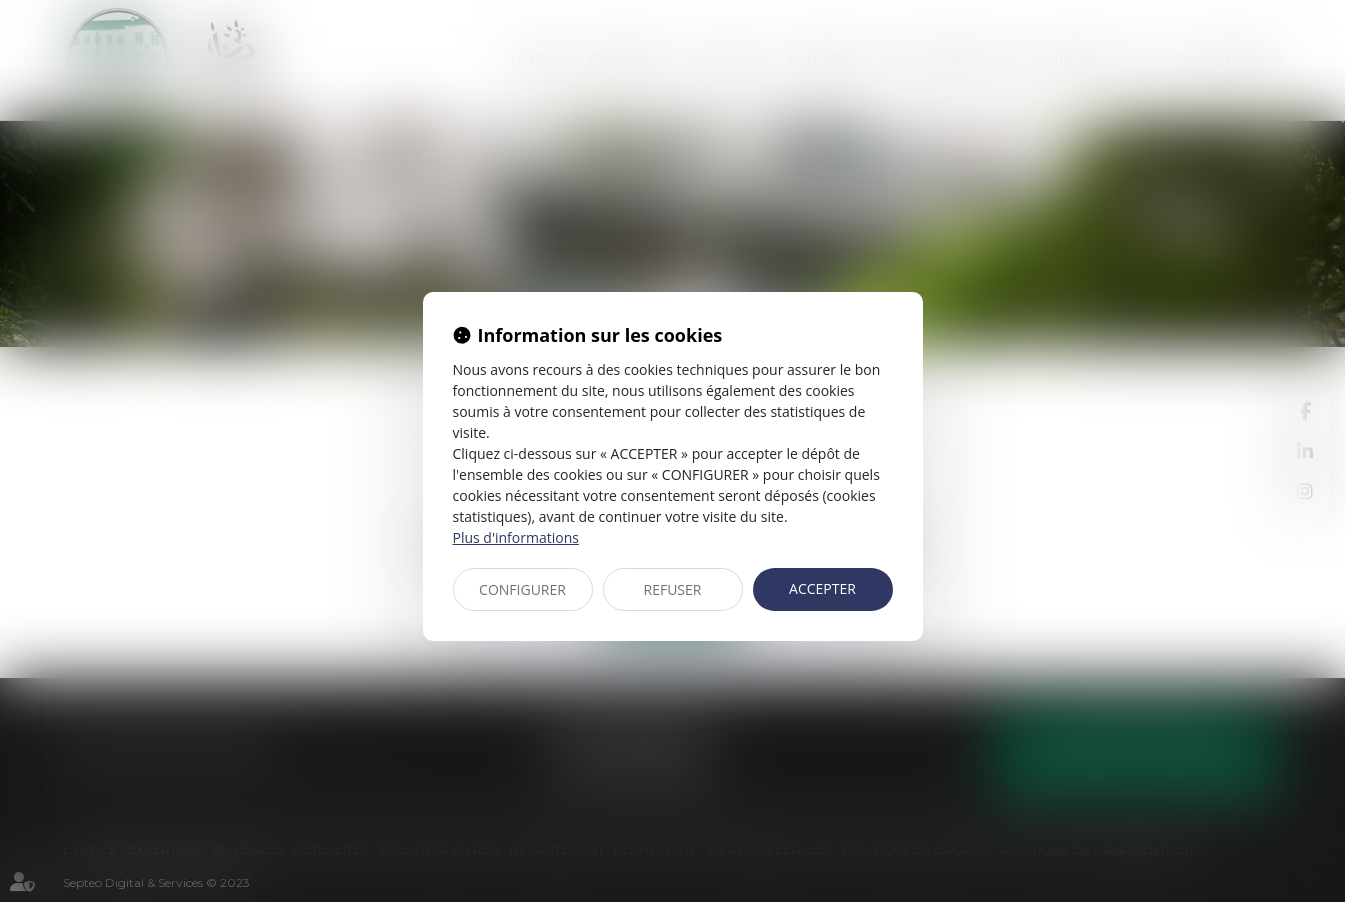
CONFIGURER (522, 589)
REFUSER (673, 589)
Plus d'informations (516, 537)
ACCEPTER (822, 588)
